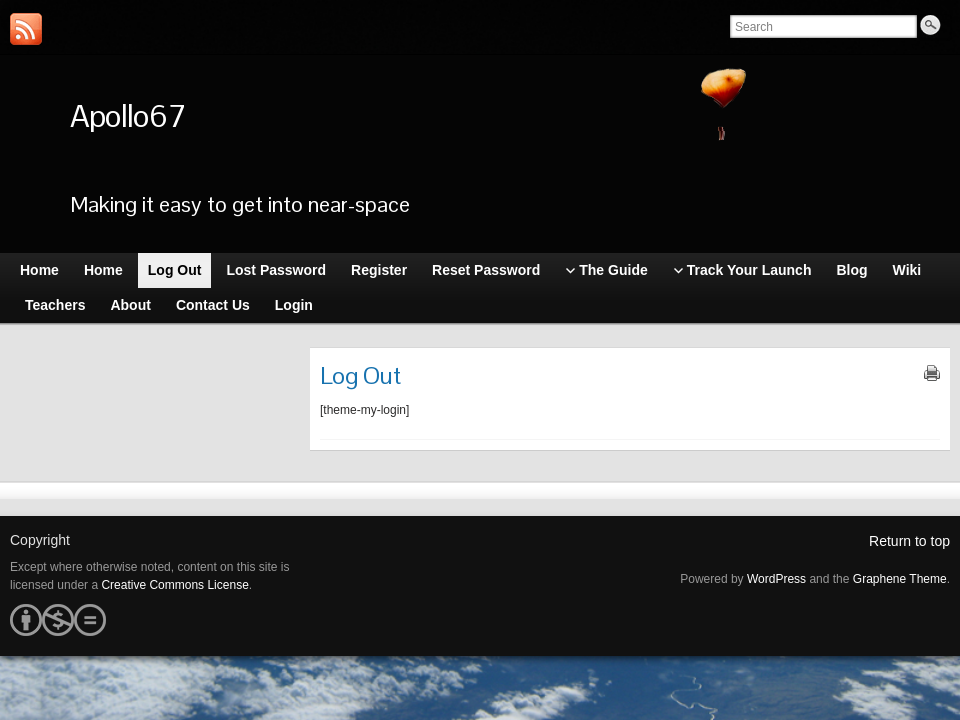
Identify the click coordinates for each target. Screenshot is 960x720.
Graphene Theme (900, 579)
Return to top (909, 541)
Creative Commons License (174, 585)
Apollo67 (127, 115)
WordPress (776, 579)
